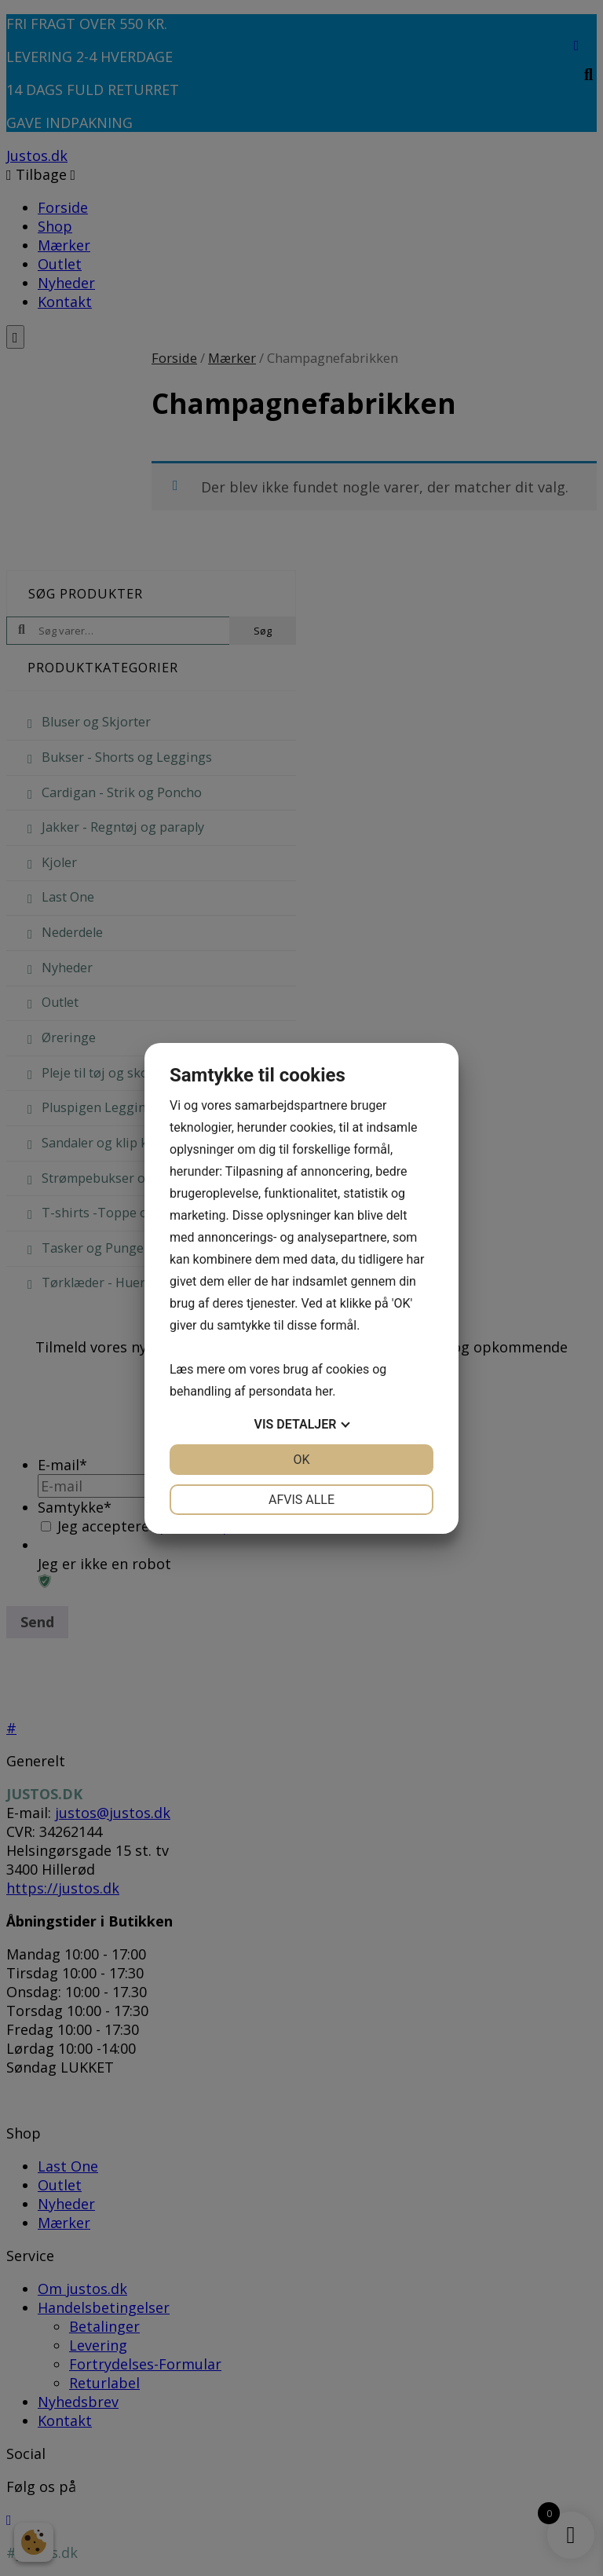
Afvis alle (301, 1499)
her (323, 1391)
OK (301, 1459)
